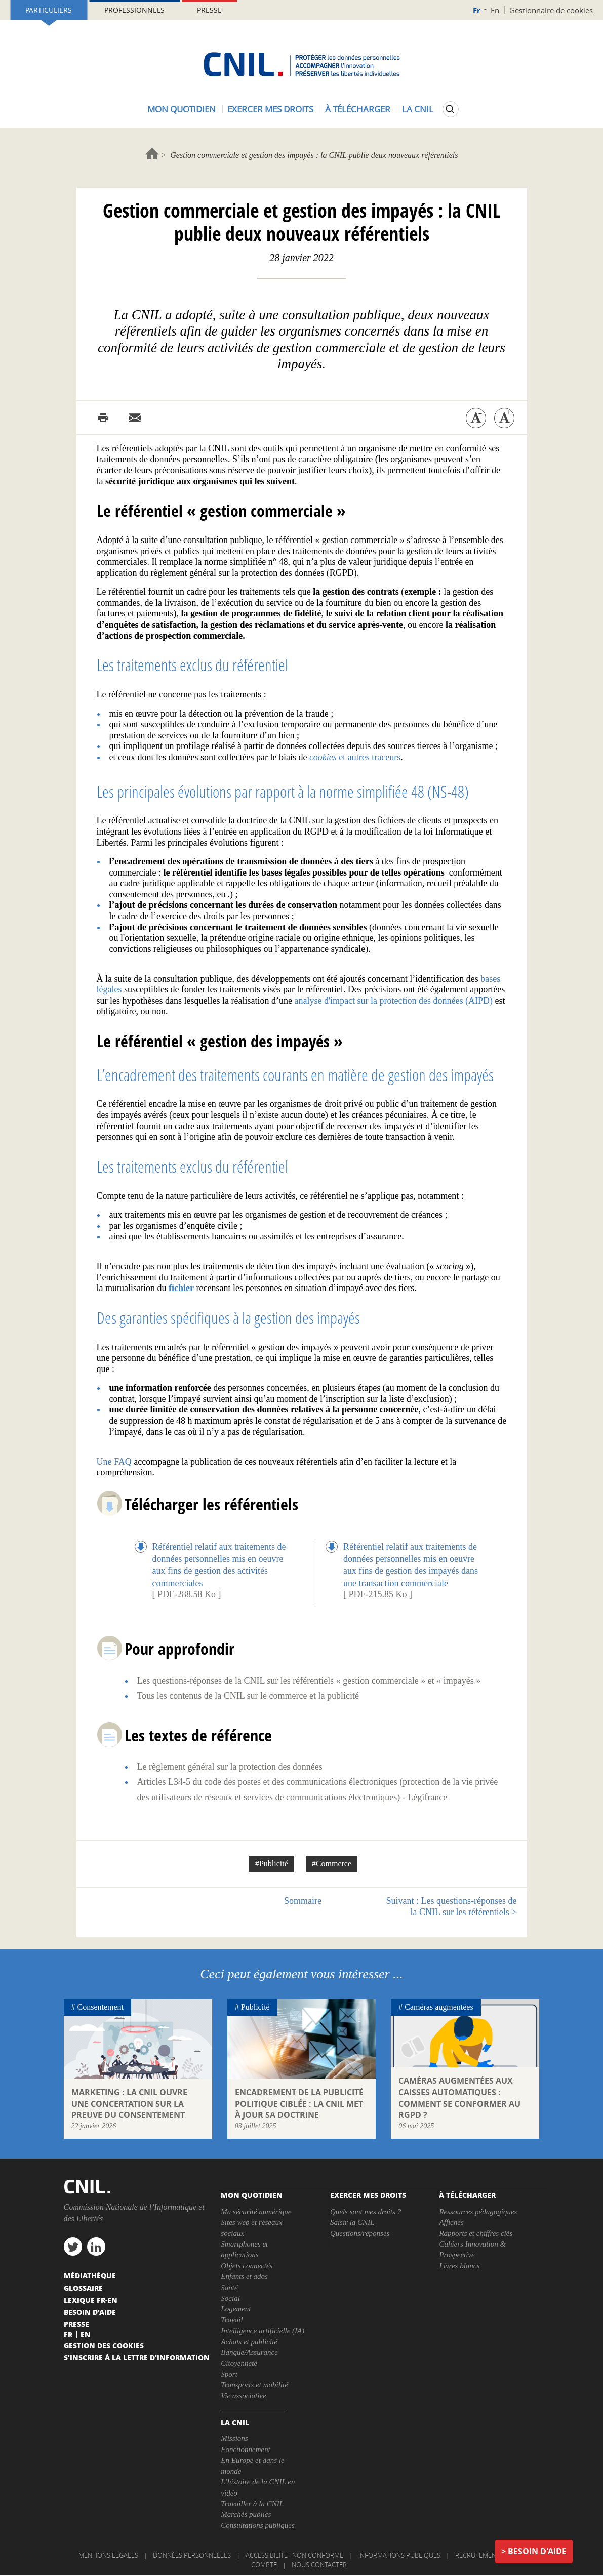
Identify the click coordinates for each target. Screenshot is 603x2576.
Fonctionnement (245, 2449)
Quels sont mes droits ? (365, 2212)
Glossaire (83, 2287)
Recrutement (477, 2555)
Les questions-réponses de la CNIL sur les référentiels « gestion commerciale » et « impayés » (309, 1681)
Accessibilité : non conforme (294, 2555)
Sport (229, 2374)
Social (230, 2298)
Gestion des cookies (104, 2345)
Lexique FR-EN (90, 2300)
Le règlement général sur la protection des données (230, 1767)
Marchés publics (246, 2514)
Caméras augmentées (439, 2007)
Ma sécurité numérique (256, 2212)
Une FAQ (114, 1462)
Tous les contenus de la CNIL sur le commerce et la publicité (248, 1696)
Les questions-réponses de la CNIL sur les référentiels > (451, 1906)
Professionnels (134, 10)
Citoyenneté (239, 2363)
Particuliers (48, 10)
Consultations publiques (257, 2525)
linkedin (96, 2246)
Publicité (255, 2007)
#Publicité (271, 1863)
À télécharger (357, 109)
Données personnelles (192, 2555)
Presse (209, 10)
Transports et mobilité (254, 2385)
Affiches (451, 2222)
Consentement (100, 2007)
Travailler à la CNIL (252, 2504)
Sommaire (302, 1901)
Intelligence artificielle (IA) (262, 2330)
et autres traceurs (354, 757)
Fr (476, 10)
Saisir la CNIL (352, 2222)
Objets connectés (246, 2266)
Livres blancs (459, 2266)
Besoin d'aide (537, 2551)
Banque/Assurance (249, 2352)
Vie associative (243, 2396)
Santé (229, 2287)
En (495, 10)
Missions (234, 2438)
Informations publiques (399, 2555)
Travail (232, 2320)
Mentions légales (108, 2555)
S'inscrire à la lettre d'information (137, 2357)
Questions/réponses (360, 2233)
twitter (73, 2246)
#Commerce (331, 1863)
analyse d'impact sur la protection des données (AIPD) (393, 1000)
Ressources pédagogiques (478, 2212)
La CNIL (417, 109)
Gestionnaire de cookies (551, 10)
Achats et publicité (249, 2342)
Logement (236, 2309)
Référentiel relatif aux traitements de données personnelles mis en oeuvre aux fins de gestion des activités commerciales (219, 1564)
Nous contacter (319, 2564)
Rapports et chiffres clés (475, 2233)
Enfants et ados (244, 2276)
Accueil (152, 153)
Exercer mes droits (270, 109)
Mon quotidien (181, 109)
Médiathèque (90, 2275)
